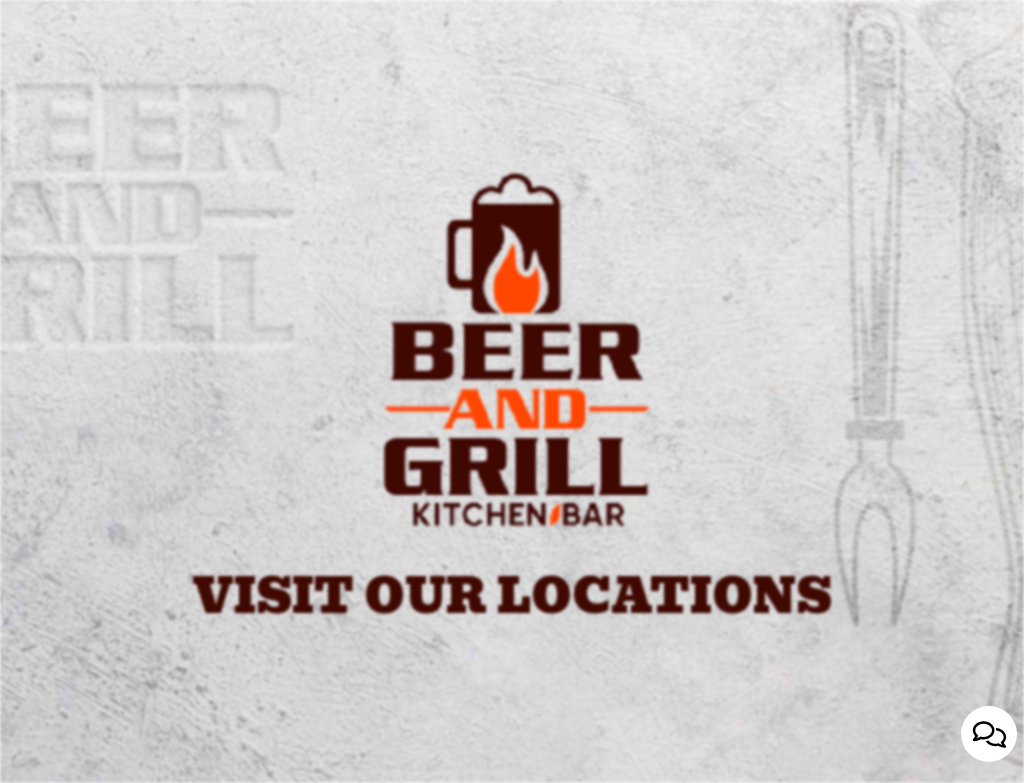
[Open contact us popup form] (989, 734)
